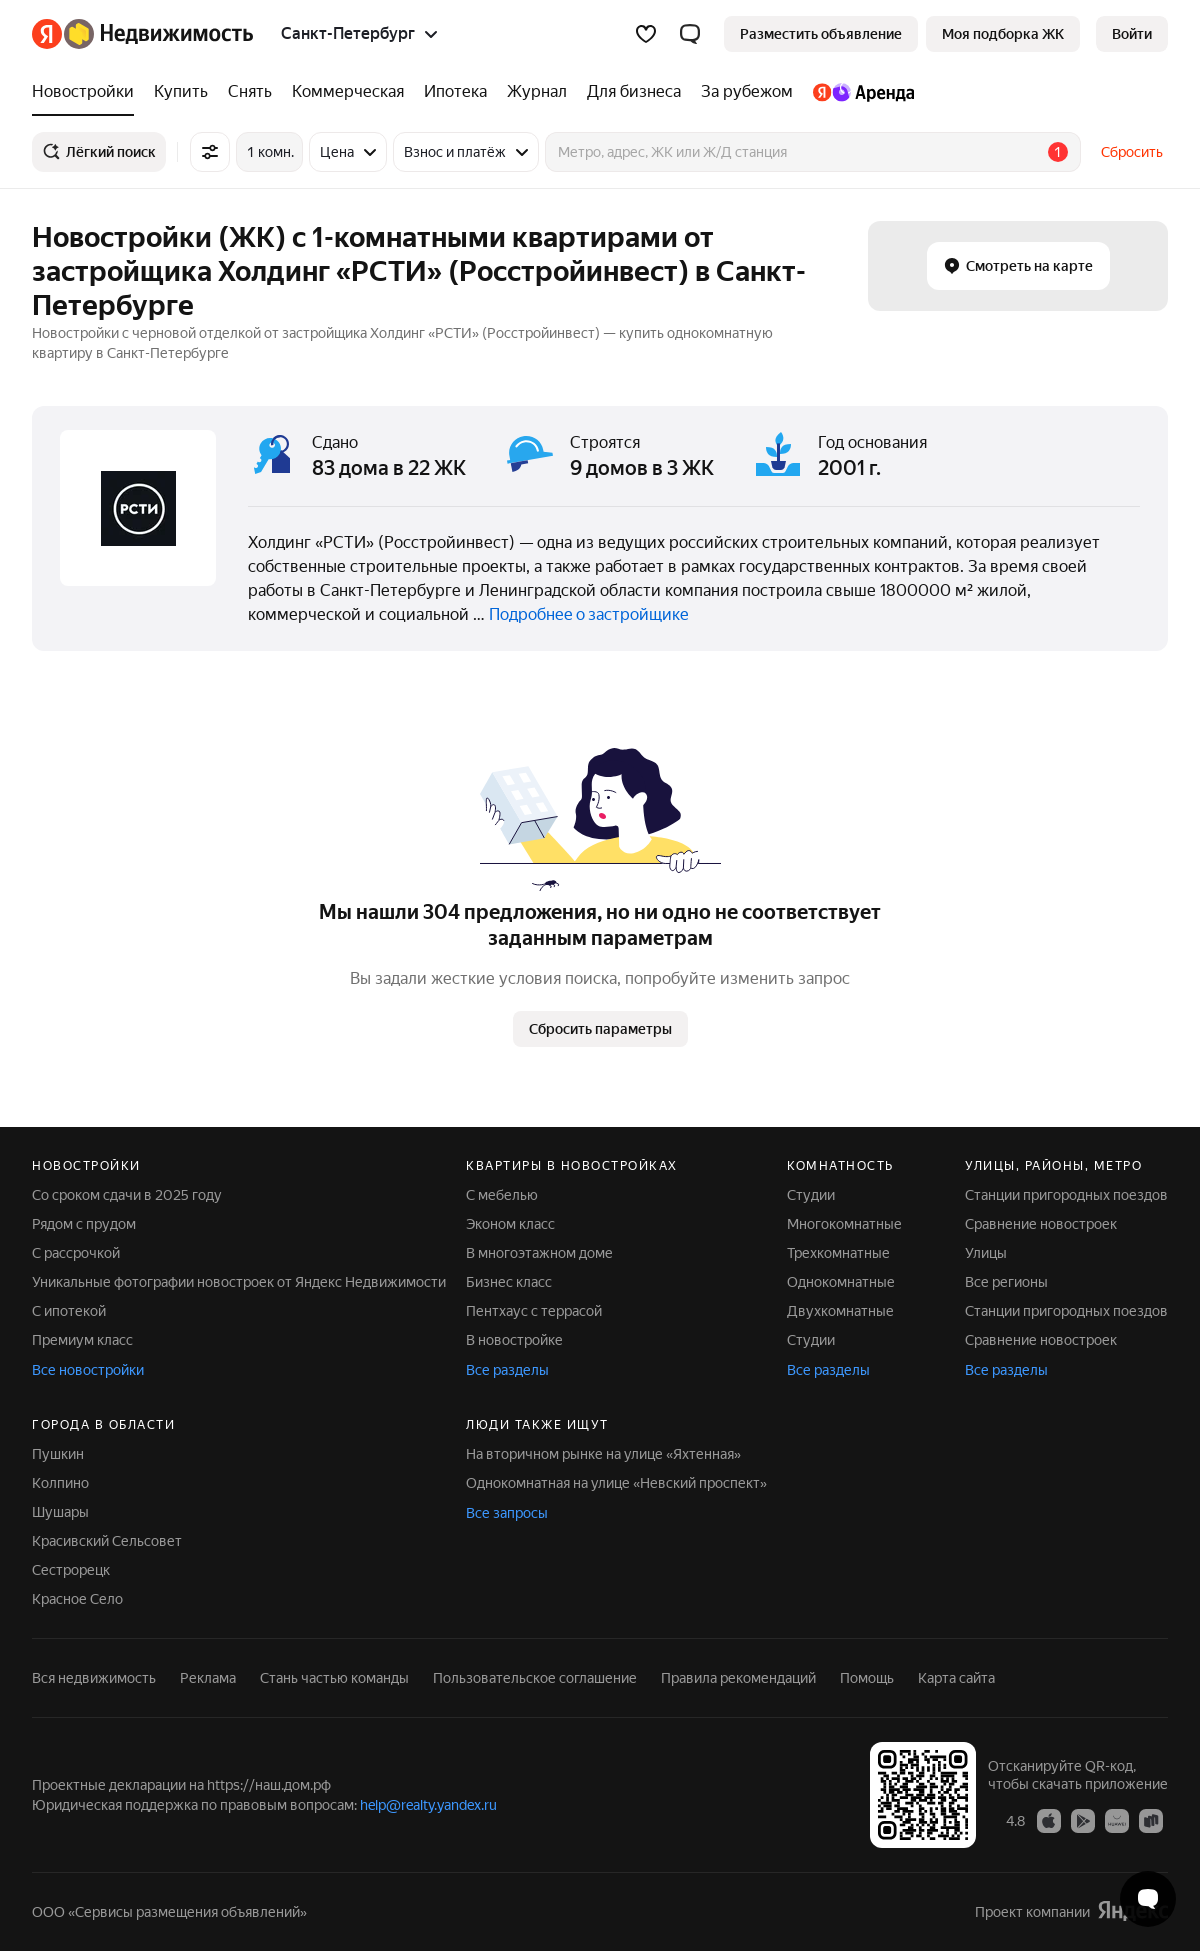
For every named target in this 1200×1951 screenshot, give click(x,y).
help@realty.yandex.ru (428, 1805)
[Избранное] (646, 34)
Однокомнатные (841, 1282)
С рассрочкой (76, 1253)
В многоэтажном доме (539, 1253)
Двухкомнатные (840, 1311)
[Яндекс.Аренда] (858, 92)
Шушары (60, 1512)
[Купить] (181, 92)
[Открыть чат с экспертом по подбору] (1148, 1899)
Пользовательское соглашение (535, 1678)
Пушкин (58, 1454)
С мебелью (502, 1195)
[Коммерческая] (348, 92)
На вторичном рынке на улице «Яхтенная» (603, 1454)
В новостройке (514, 1340)
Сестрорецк (71, 1570)
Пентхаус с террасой (534, 1311)
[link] (1132, 34)
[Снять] (250, 92)
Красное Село (77, 1599)
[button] (690, 34)
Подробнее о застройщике (589, 614)
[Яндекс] (47, 34)
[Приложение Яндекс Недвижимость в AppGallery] (1117, 1820)
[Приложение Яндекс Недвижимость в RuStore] (1151, 1820)
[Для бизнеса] (634, 92)
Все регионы (1006, 1282)
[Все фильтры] (210, 152)
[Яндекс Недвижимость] (158, 34)
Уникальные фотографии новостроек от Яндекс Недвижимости (239, 1282)
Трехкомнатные (838, 1253)
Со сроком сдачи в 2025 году (127, 1195)
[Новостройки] (88, 92)
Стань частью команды (334, 1678)
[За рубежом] (747, 92)
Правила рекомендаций (738, 1678)
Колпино (60, 1483)
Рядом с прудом (84, 1224)
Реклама (208, 1678)
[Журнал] (537, 92)
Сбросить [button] (1132, 152)
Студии (811, 1195)
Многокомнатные (844, 1224)
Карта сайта (956, 1678)
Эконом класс (510, 1224)
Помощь (867, 1678)
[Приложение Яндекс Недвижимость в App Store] (1049, 1820)
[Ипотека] (455, 92)
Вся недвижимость (94, 1678)
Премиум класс (82, 1340)
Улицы (986, 1253)
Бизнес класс (509, 1282)
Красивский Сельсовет (107, 1541)
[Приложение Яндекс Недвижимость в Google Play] (1083, 1820)
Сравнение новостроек (1041, 1224)
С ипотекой (69, 1311)
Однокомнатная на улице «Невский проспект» (616, 1483)
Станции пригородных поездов (1066, 1195)
